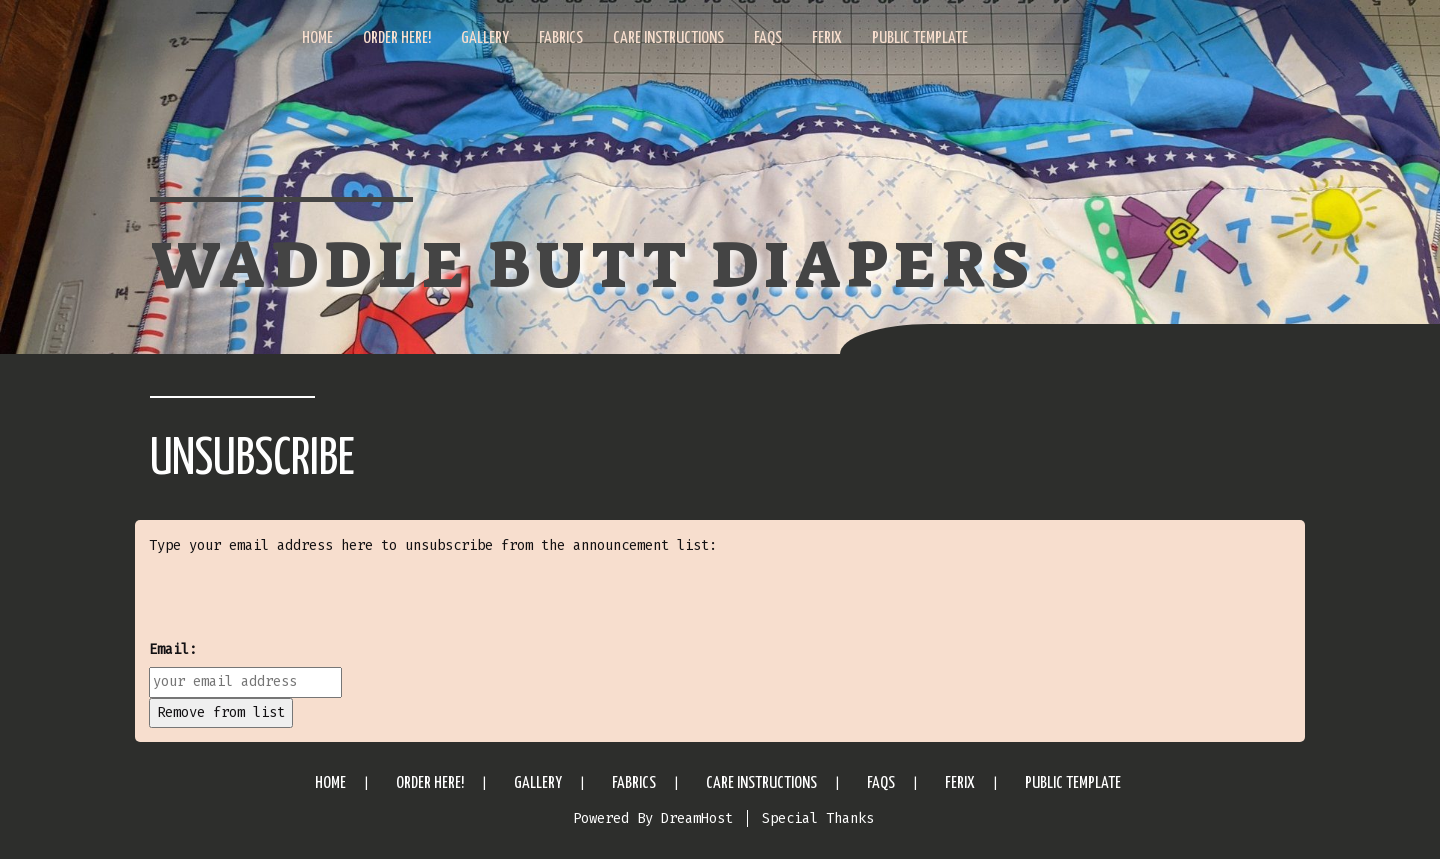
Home (317, 38)
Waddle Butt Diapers (592, 265)
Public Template (920, 38)
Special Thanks (818, 818)
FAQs (768, 38)
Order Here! (397, 38)
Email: (173, 649)
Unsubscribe (252, 460)
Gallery (485, 38)
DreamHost (697, 818)
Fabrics (561, 38)
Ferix (827, 38)
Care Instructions (668, 38)
